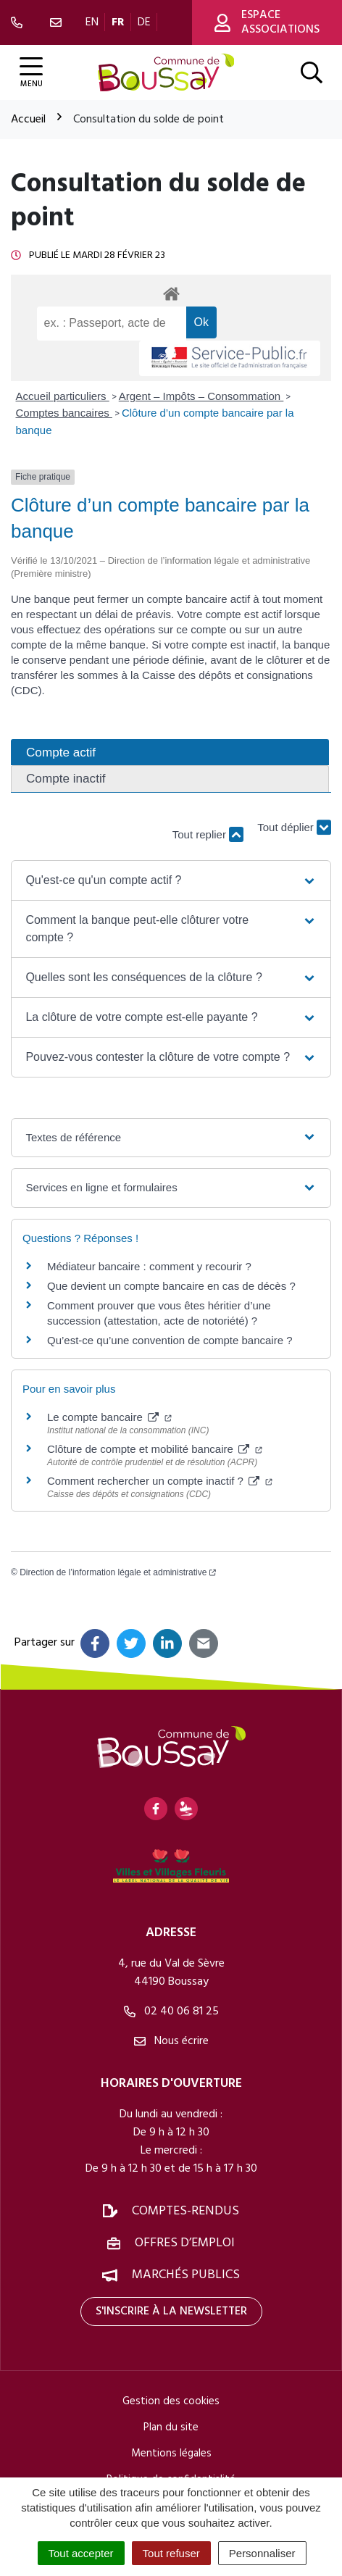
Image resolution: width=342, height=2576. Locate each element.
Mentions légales (171, 2453)
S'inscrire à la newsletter (171, 2311)
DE (144, 22)
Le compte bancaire (109, 1417)
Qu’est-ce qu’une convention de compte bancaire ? (170, 1340)
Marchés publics (186, 2274)
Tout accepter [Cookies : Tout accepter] (81, 2553)
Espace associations (267, 22)
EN (92, 22)
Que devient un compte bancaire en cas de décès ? (171, 1286)
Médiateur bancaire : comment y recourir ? (149, 1266)
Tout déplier (294, 827)
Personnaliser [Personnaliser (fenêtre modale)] (262, 2553)
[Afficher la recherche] (311, 72)
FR (118, 22)
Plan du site (171, 2427)
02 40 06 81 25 (171, 2011)
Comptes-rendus (185, 2211)
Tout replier (207, 834)
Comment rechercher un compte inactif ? (159, 1481)
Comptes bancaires (64, 413)
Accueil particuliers (62, 396)
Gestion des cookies (171, 2401)
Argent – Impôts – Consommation (201, 396)
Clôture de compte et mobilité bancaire (154, 1449)
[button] (170, 880)
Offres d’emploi (185, 2243)
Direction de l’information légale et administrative (118, 1572)
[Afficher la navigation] (31, 72)
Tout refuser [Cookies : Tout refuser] (171, 2553)
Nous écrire (171, 2041)
